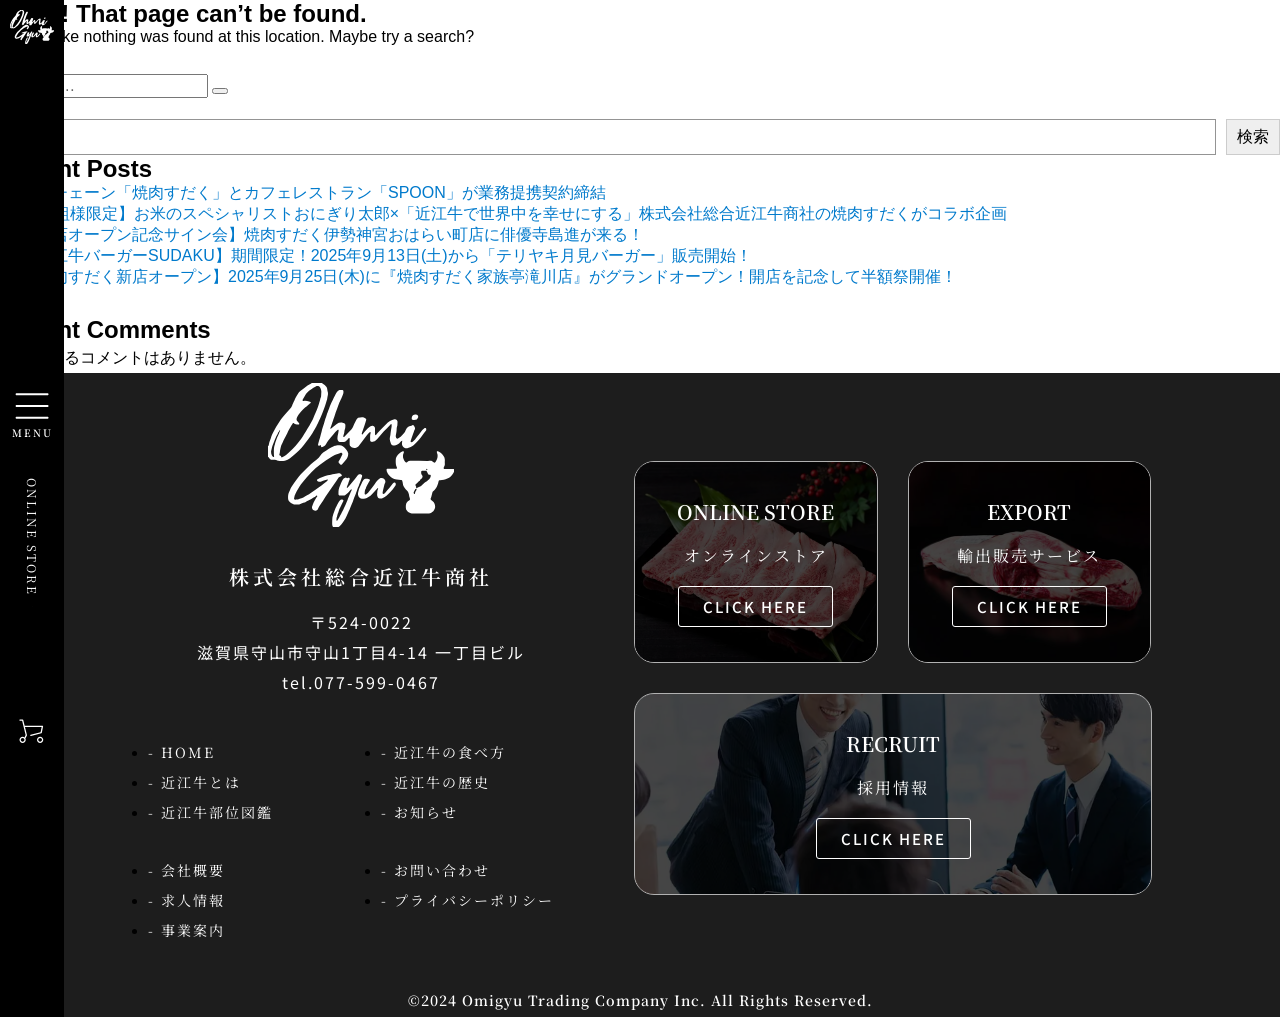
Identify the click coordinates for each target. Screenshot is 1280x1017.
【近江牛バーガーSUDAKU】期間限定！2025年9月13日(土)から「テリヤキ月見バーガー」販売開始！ (386, 255)
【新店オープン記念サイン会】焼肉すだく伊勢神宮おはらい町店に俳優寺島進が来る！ (332, 234)
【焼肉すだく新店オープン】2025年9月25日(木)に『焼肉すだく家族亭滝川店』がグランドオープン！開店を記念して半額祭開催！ (488, 276)
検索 (1253, 136)
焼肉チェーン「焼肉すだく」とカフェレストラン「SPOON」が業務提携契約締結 (313, 192)
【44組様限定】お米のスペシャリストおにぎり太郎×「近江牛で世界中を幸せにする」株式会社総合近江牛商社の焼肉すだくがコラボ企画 (513, 213)
